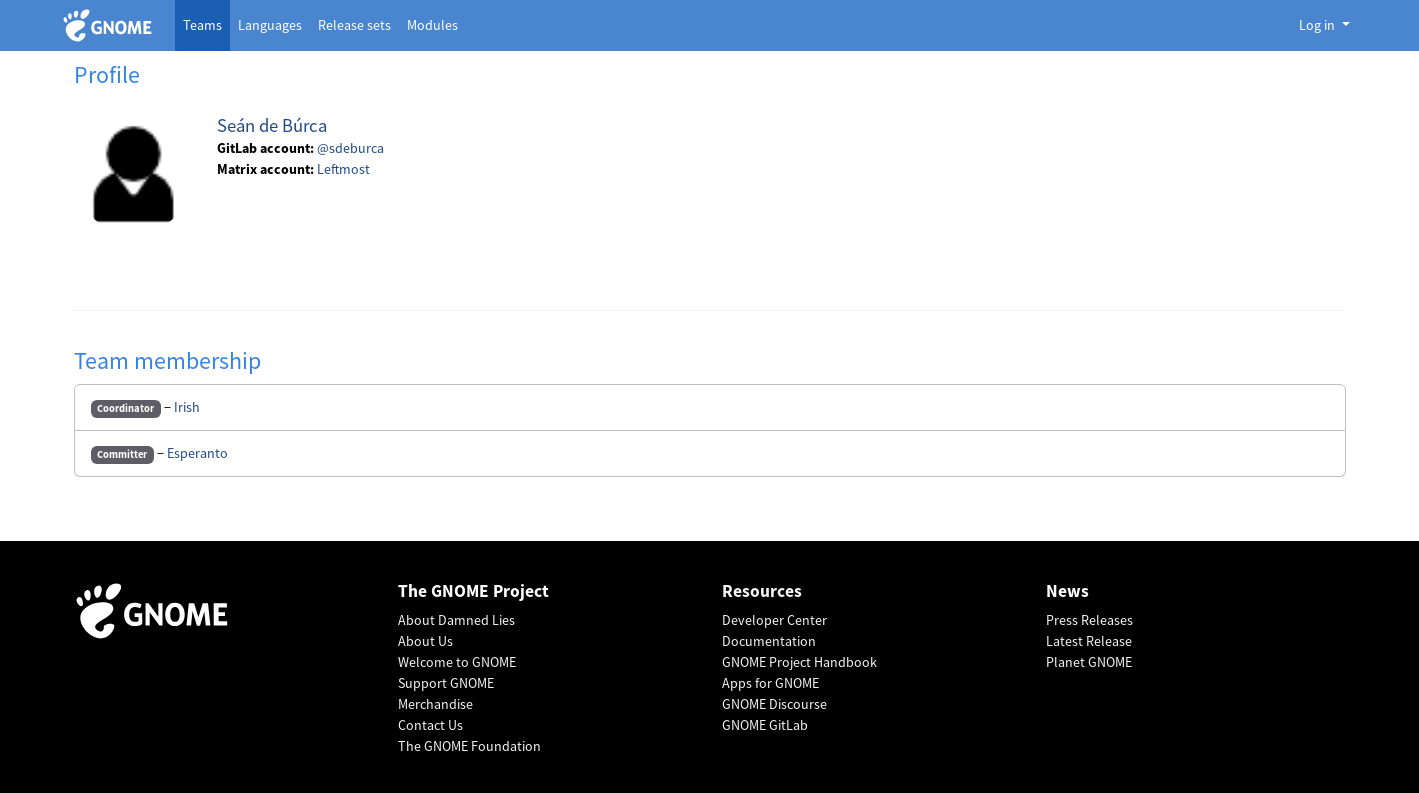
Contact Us (430, 725)
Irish (187, 407)
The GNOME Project (473, 591)
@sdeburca (350, 148)
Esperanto (197, 453)
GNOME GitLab (765, 725)
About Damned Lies (456, 620)
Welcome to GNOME (457, 662)
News (1067, 591)
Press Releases (1089, 620)
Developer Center (774, 620)
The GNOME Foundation (469, 746)
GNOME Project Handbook (799, 662)
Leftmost (343, 169)
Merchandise (435, 704)
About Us (425, 641)
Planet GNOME (1089, 662)
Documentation (769, 641)
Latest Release (1089, 641)
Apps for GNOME (770, 683)
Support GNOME (446, 683)
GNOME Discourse (774, 704)
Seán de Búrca (272, 125)
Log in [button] (1318, 25)
